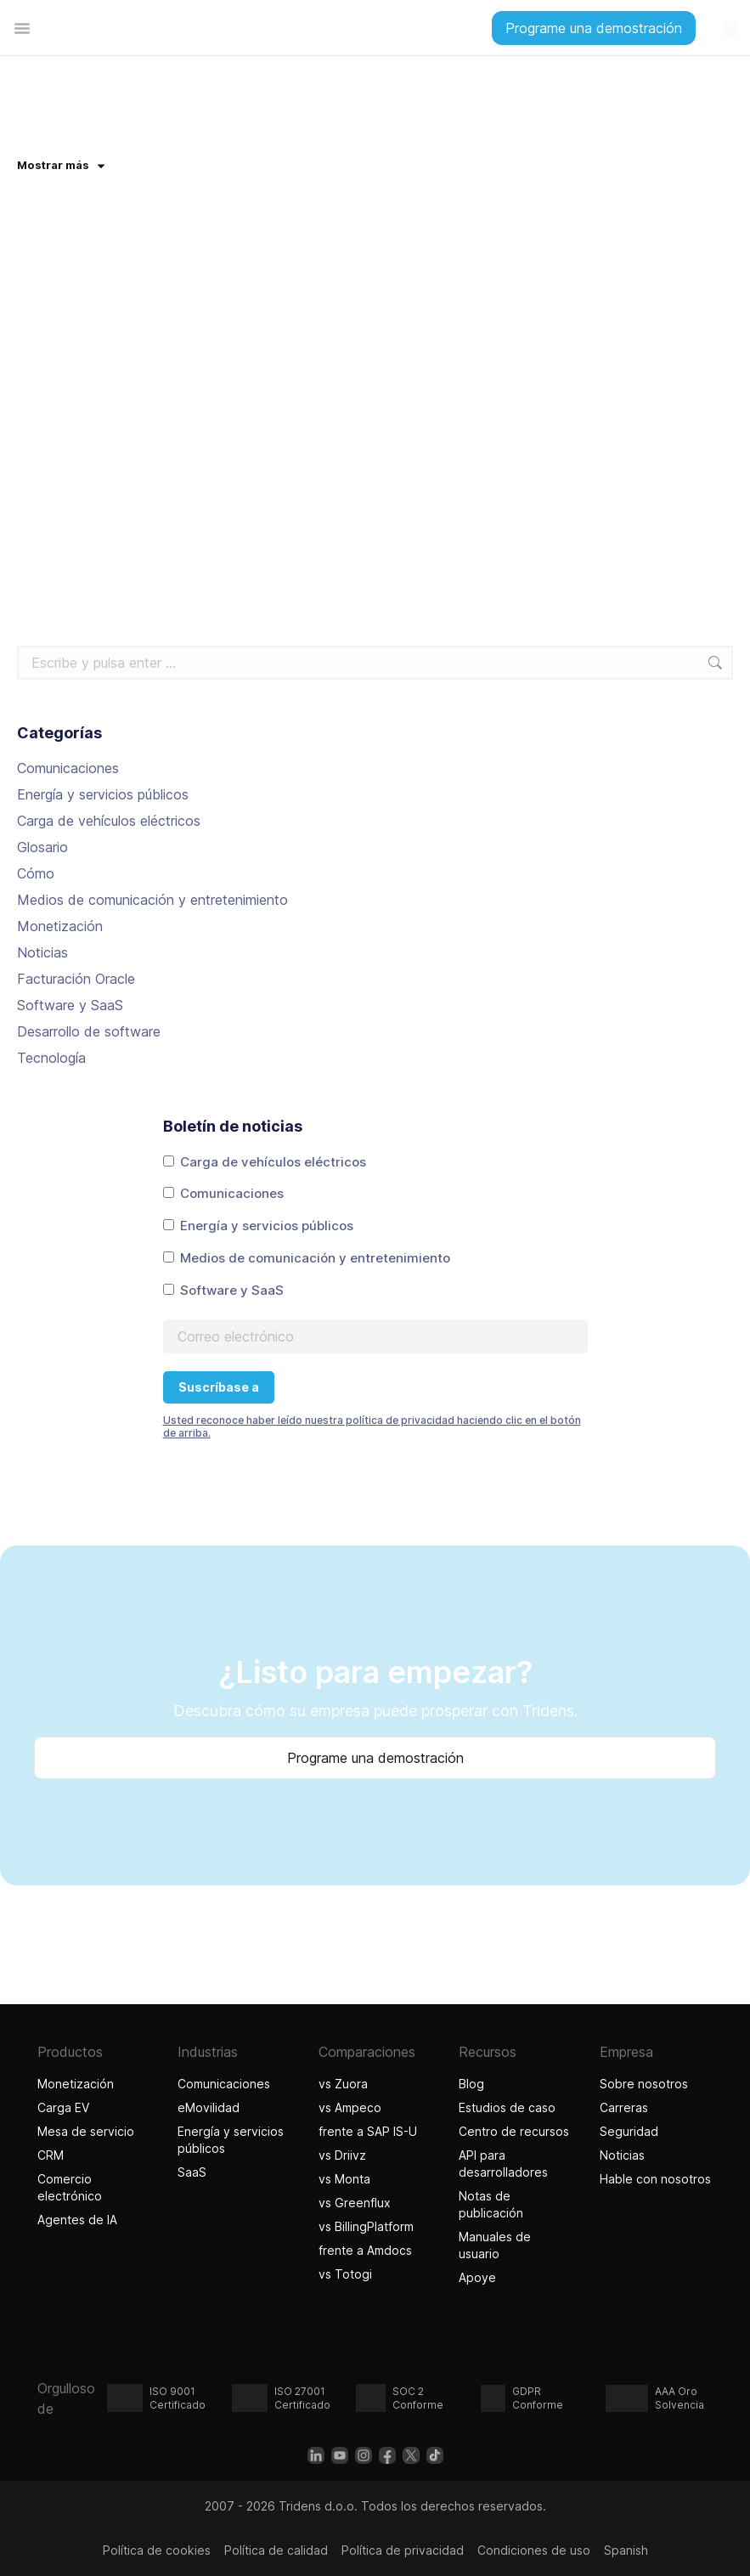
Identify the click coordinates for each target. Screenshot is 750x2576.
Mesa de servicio (85, 2131)
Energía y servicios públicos (103, 794)
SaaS (192, 2172)
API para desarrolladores (503, 2163)
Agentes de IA (79, 2219)
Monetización (60, 926)
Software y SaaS (70, 1005)
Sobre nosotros (644, 2083)
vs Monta (344, 2179)
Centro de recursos (514, 2131)
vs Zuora (343, 2083)
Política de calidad (276, 2550)
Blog (471, 2083)
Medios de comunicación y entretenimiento (152, 899)
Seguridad (629, 2131)
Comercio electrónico (69, 2187)
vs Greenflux (355, 2202)
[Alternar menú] (22, 28)
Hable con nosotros (655, 2179)
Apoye (477, 2277)
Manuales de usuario (495, 2245)
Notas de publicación (491, 2204)
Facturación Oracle (76, 978)
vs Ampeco (350, 2107)
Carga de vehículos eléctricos (108, 820)
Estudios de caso (507, 2107)
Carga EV (63, 2107)
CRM (50, 2155)
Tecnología (51, 1057)
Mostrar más (60, 165)
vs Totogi (347, 2274)
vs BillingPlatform (366, 2226)
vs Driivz (342, 2155)
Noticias (42, 952)
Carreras (624, 2107)
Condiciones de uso (533, 2550)
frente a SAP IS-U (368, 2131)
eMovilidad (209, 2107)
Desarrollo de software (89, 1031)
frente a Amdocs (365, 2250)
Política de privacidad (402, 2550)
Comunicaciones (68, 768)
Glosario (42, 847)
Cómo (35, 873)
